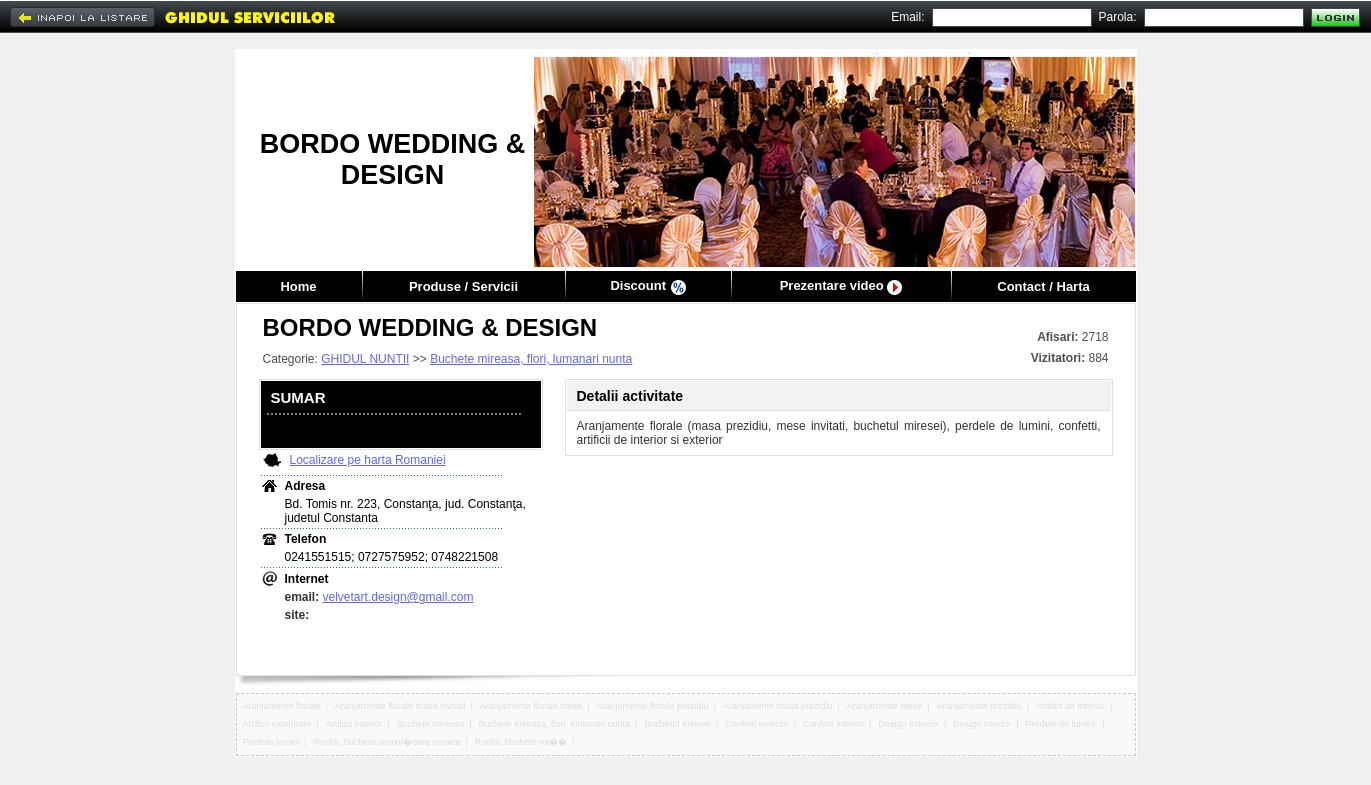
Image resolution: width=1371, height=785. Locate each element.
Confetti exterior (757, 724)
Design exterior (908, 724)
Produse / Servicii (463, 286)
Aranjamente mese (885, 706)
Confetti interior (833, 724)
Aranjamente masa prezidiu (778, 706)
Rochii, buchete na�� (521, 742)
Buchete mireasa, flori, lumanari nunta (531, 359)
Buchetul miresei (677, 724)
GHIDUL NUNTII (365, 359)
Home (298, 286)
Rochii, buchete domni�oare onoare (387, 742)
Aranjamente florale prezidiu (653, 706)
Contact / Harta (1043, 286)
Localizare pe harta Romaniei (368, 460)
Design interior (982, 724)
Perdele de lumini (1062, 724)
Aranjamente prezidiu (979, 706)
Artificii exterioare (277, 724)
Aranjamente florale (282, 706)
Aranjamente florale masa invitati (400, 706)
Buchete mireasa (431, 724)
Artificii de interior (1070, 706)
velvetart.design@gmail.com (398, 597)
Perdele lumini (271, 742)
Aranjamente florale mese (531, 706)
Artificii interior (354, 724)
